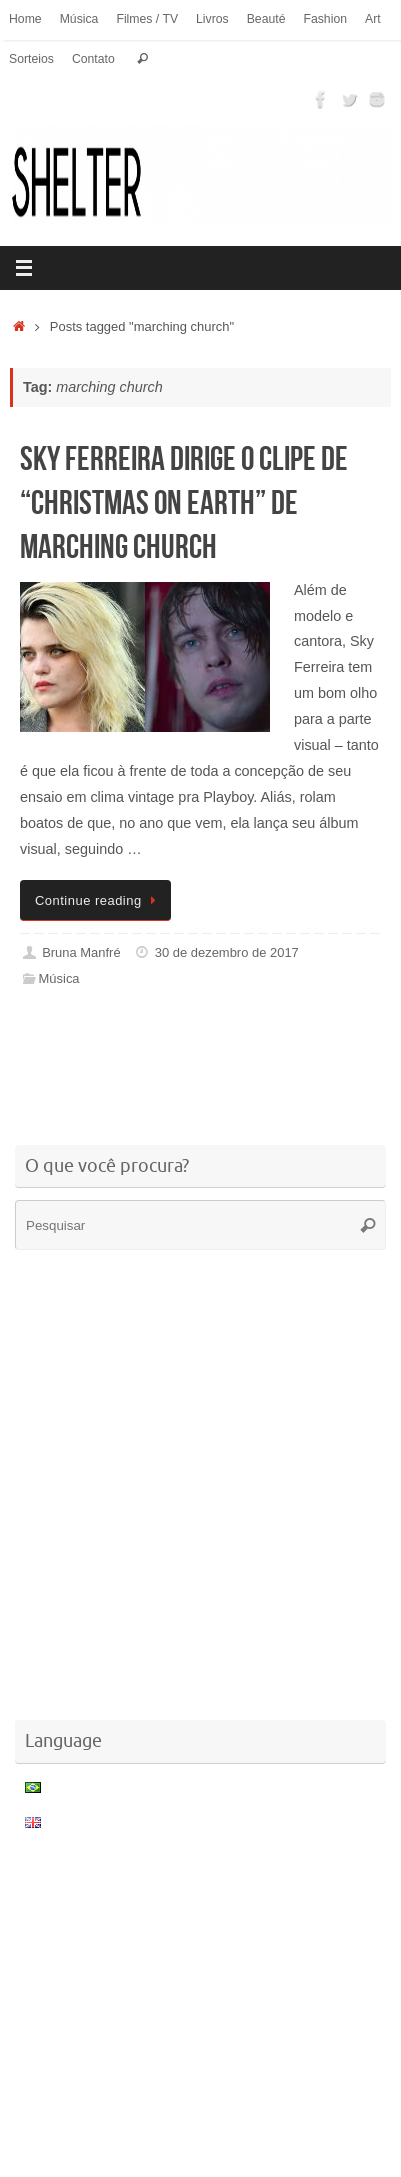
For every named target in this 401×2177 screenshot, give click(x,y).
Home (25, 19)
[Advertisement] (205, 1070)
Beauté (266, 19)
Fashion (325, 19)
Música (79, 19)
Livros (212, 19)
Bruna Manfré (81, 952)
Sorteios (31, 59)
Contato (93, 59)
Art (373, 19)
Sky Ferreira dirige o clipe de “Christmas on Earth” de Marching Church (184, 502)
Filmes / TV (147, 19)
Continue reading (99, 900)
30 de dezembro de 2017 (227, 952)
